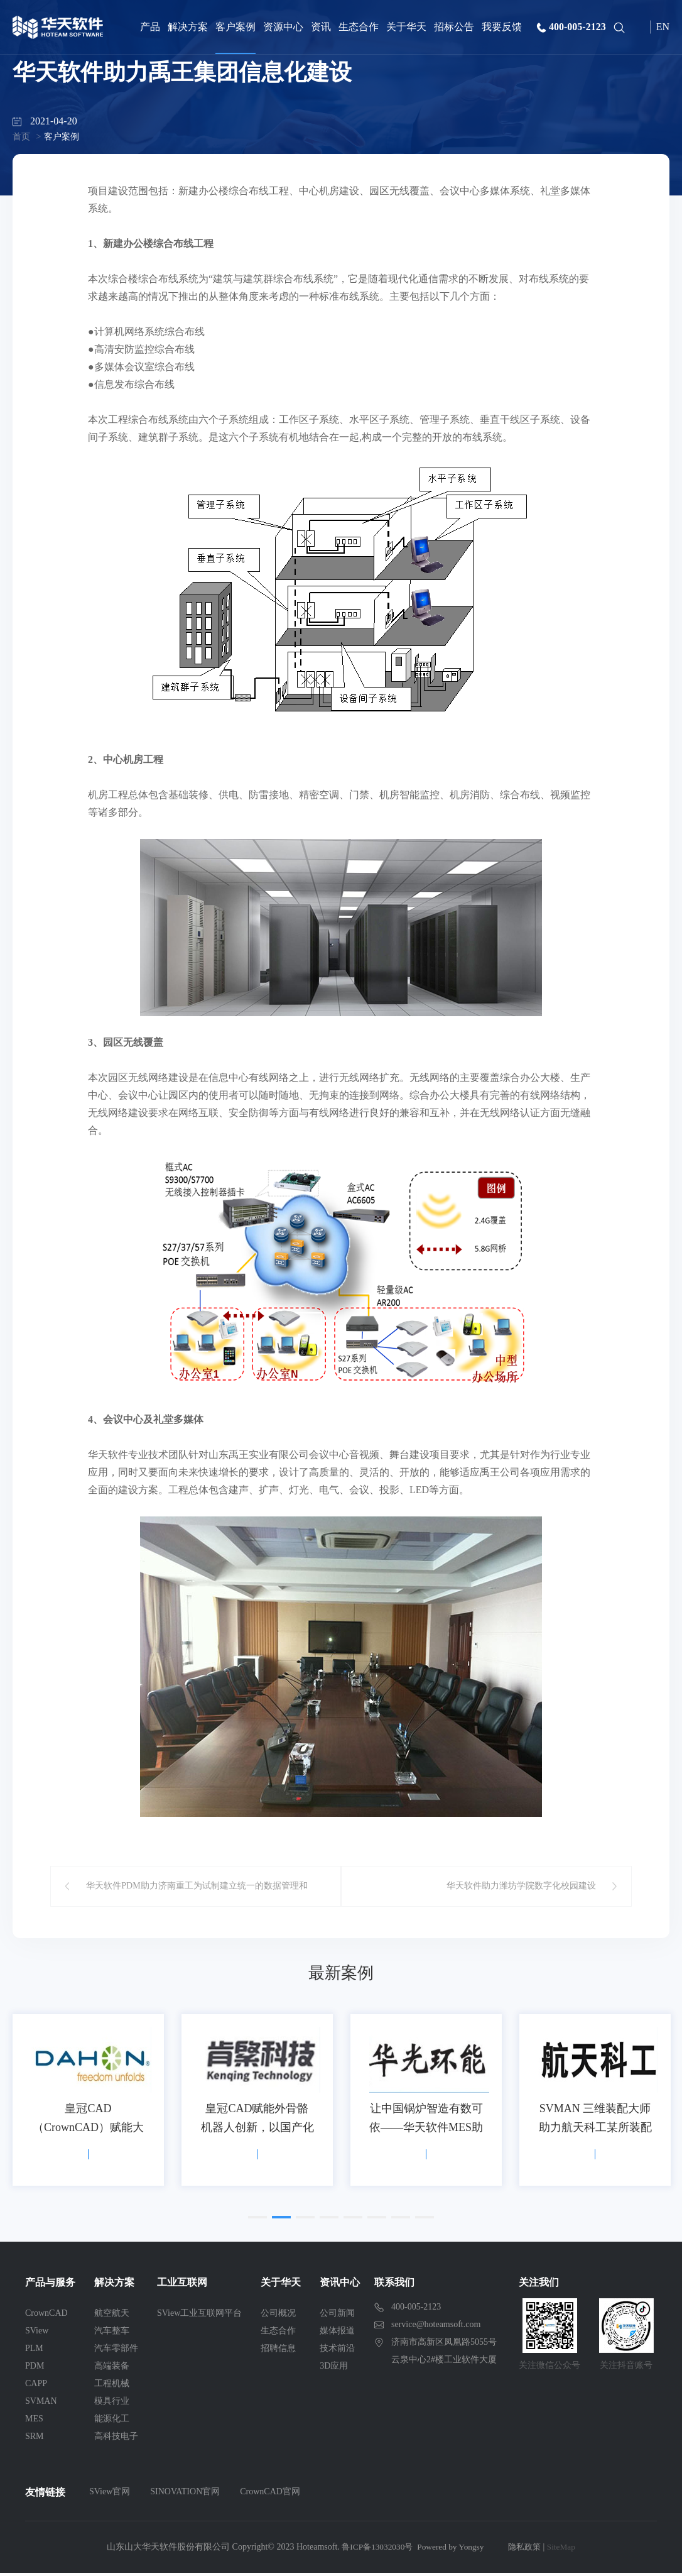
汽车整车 (111, 2333)
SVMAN (41, 2404)
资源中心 (283, 26)
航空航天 (111, 2316)
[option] (88, 2103)
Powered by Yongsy (451, 2550)
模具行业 (111, 2404)
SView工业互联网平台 (199, 2316)
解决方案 (188, 26)
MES (34, 2421)
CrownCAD (46, 2316)
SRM (34, 2439)
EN (662, 26)
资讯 (321, 26)
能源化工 (111, 2421)
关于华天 (406, 26)
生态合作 (358, 26)
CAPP (36, 2386)
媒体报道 (337, 2333)
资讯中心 (340, 2285)
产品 (150, 26)
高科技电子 (116, 2439)
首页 (21, 136)
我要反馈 (502, 26)
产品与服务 (50, 2285)
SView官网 (109, 2494)
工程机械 (111, 2386)
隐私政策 (527, 2550)
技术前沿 (337, 2351)
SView (36, 2333)
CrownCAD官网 (270, 2494)
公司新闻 (337, 2316)
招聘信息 (278, 2351)
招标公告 (454, 26)
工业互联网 (182, 2285)
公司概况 (278, 2316)
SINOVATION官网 (185, 2494)
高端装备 (111, 2369)
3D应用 (334, 2369)
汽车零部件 (116, 2351)
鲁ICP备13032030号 (373, 2550)
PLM (34, 2351)
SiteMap (566, 2550)
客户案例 (235, 26)
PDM (34, 2369)
